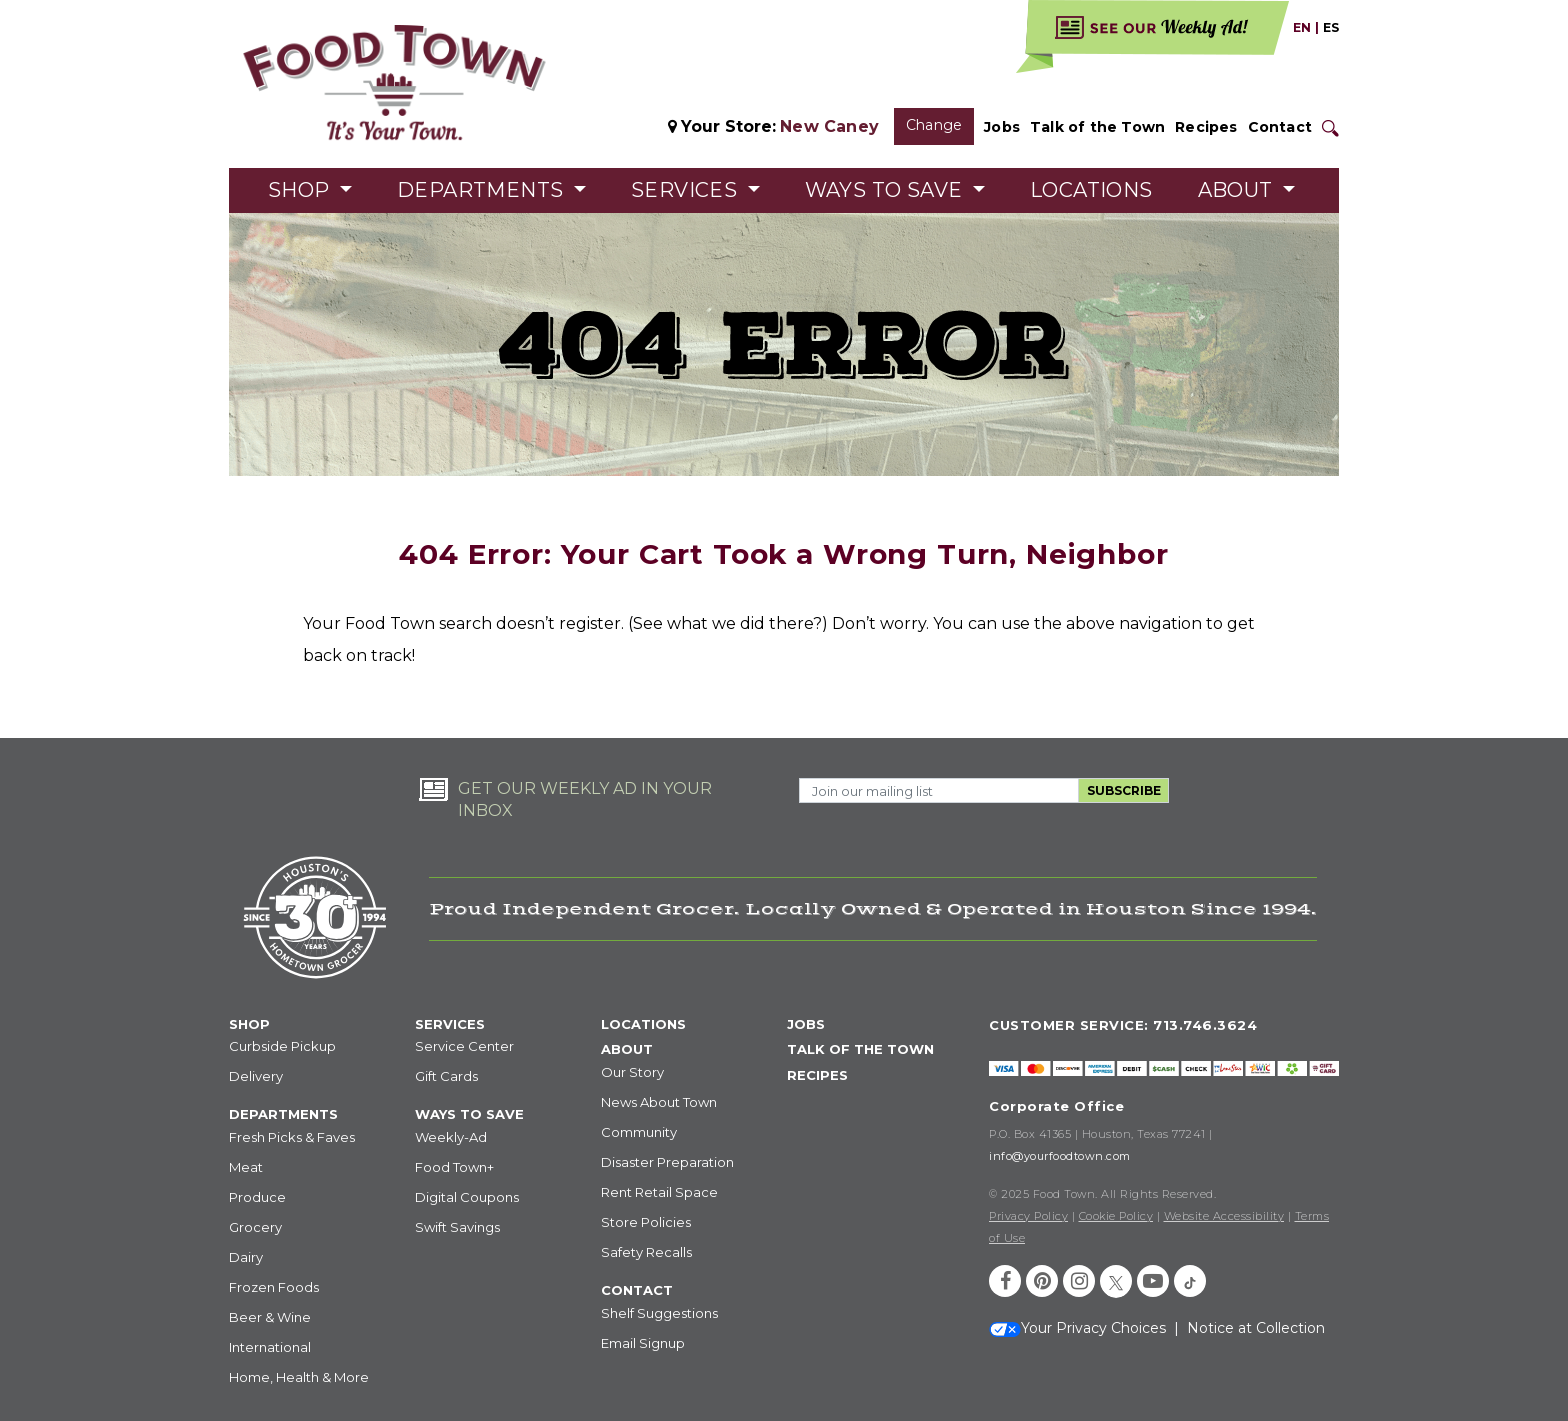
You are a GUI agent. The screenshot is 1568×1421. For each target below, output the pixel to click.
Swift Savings (457, 1227)
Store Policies (646, 1222)
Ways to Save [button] (886, 190)
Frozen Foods (274, 1287)
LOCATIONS (643, 1024)
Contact (1280, 127)
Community (639, 1132)
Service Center (464, 1046)
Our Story (632, 1072)
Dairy (246, 1257)
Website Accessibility (1224, 1216)
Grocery (255, 1227)
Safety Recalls (646, 1252)
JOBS (806, 1024)
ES (1331, 27)
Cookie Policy (1116, 1216)
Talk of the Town (1097, 127)
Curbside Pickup (282, 1046)
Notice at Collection (1256, 1328)
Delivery (256, 1076)
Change (934, 125)
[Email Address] (939, 790)
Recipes (1206, 127)
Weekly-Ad (451, 1137)
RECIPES (817, 1075)
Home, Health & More (299, 1377)
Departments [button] (483, 190)
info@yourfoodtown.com (1060, 1156)
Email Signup (643, 1343)
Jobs (1002, 127)
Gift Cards (446, 1076)
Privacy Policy (1028, 1216)
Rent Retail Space (659, 1192)
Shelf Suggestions (659, 1313)
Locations (1091, 190)
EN (1302, 27)
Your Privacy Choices (1077, 1328)
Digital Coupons (467, 1197)
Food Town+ (454, 1167)
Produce (257, 1197)
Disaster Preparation (667, 1162)
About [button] (1238, 190)
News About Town (659, 1102)
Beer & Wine (270, 1317)
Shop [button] (301, 190)
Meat (246, 1167)
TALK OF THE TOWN (860, 1049)
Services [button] (687, 190)
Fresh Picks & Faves (292, 1137)
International (270, 1347)
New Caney (829, 126)
